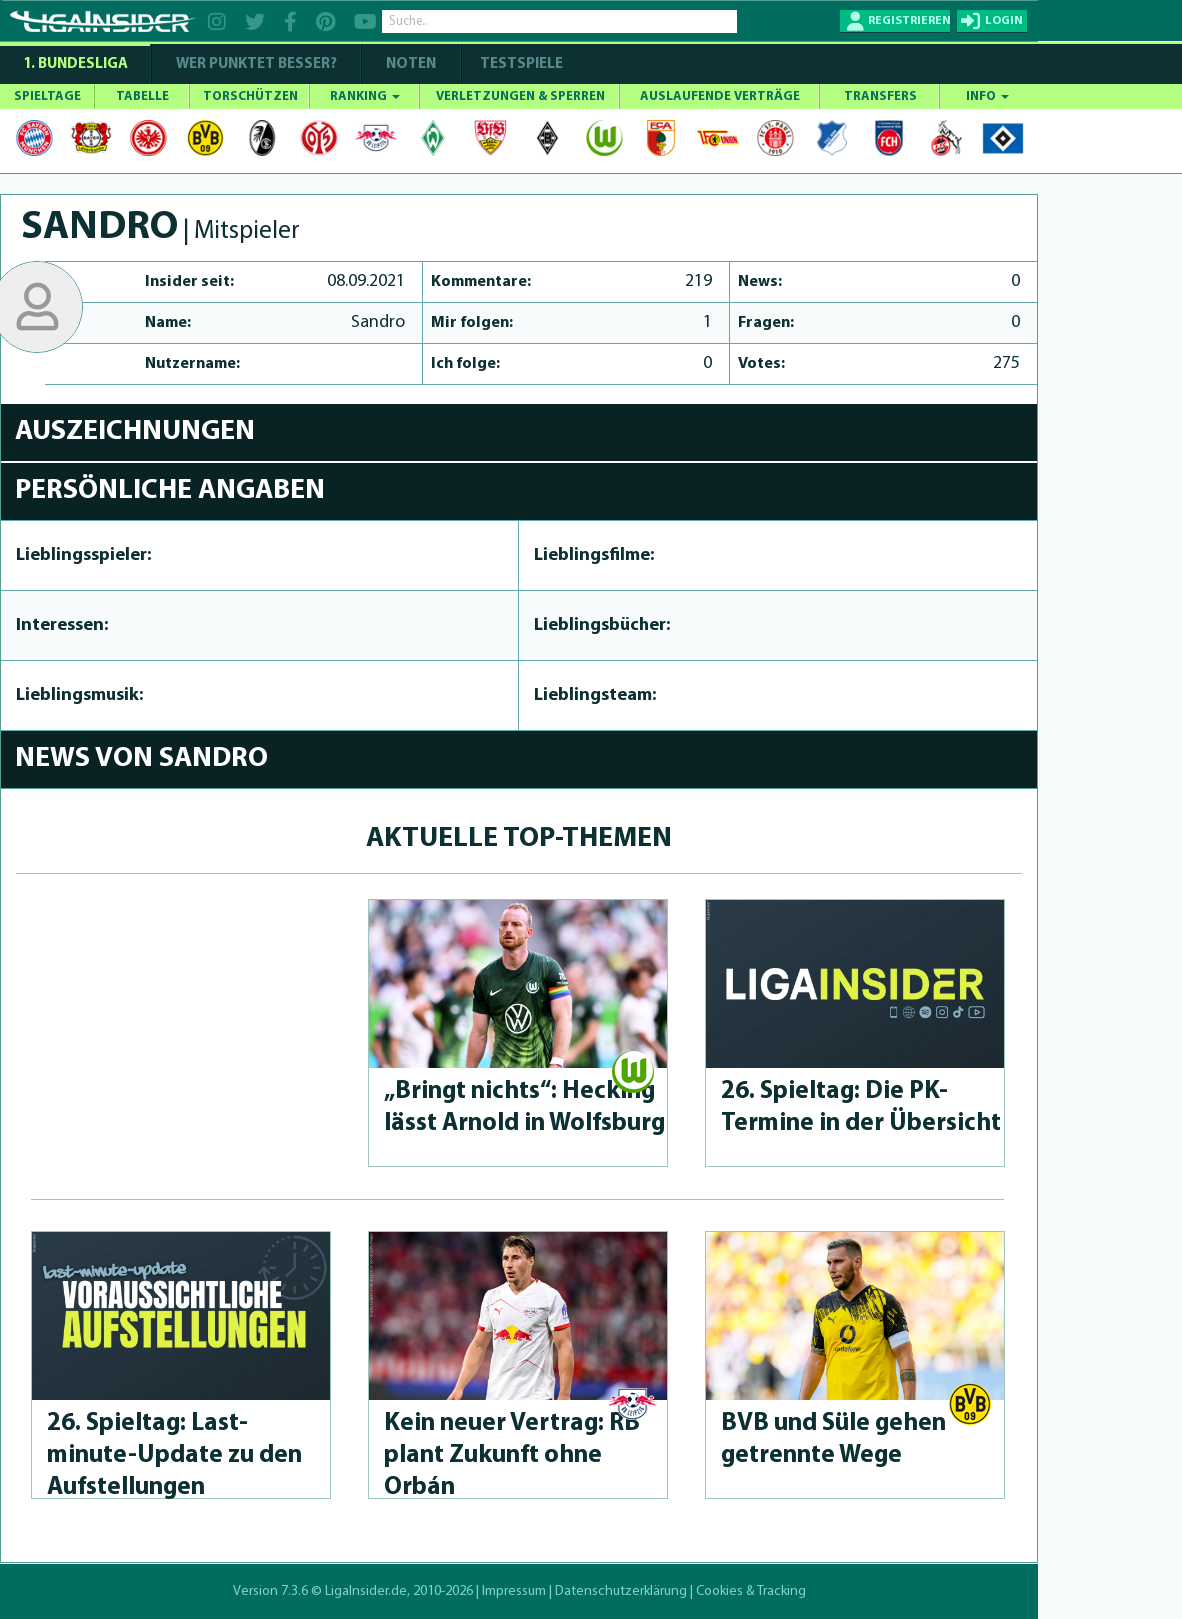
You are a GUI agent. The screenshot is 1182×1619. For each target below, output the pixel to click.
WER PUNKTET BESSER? (256, 64)
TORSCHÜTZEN (250, 96)
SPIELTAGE (47, 96)
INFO (987, 96)
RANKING (365, 96)
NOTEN (411, 64)
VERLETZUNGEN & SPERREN (520, 96)
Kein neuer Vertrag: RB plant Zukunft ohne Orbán (512, 1455)
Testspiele (520, 64)
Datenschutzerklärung (621, 1591)
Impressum (514, 1591)
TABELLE (142, 96)
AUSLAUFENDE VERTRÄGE (720, 96)
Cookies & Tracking (751, 1591)
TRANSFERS (880, 96)
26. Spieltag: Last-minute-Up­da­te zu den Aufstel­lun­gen (174, 1455)
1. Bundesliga (75, 64)
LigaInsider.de (366, 1591)
